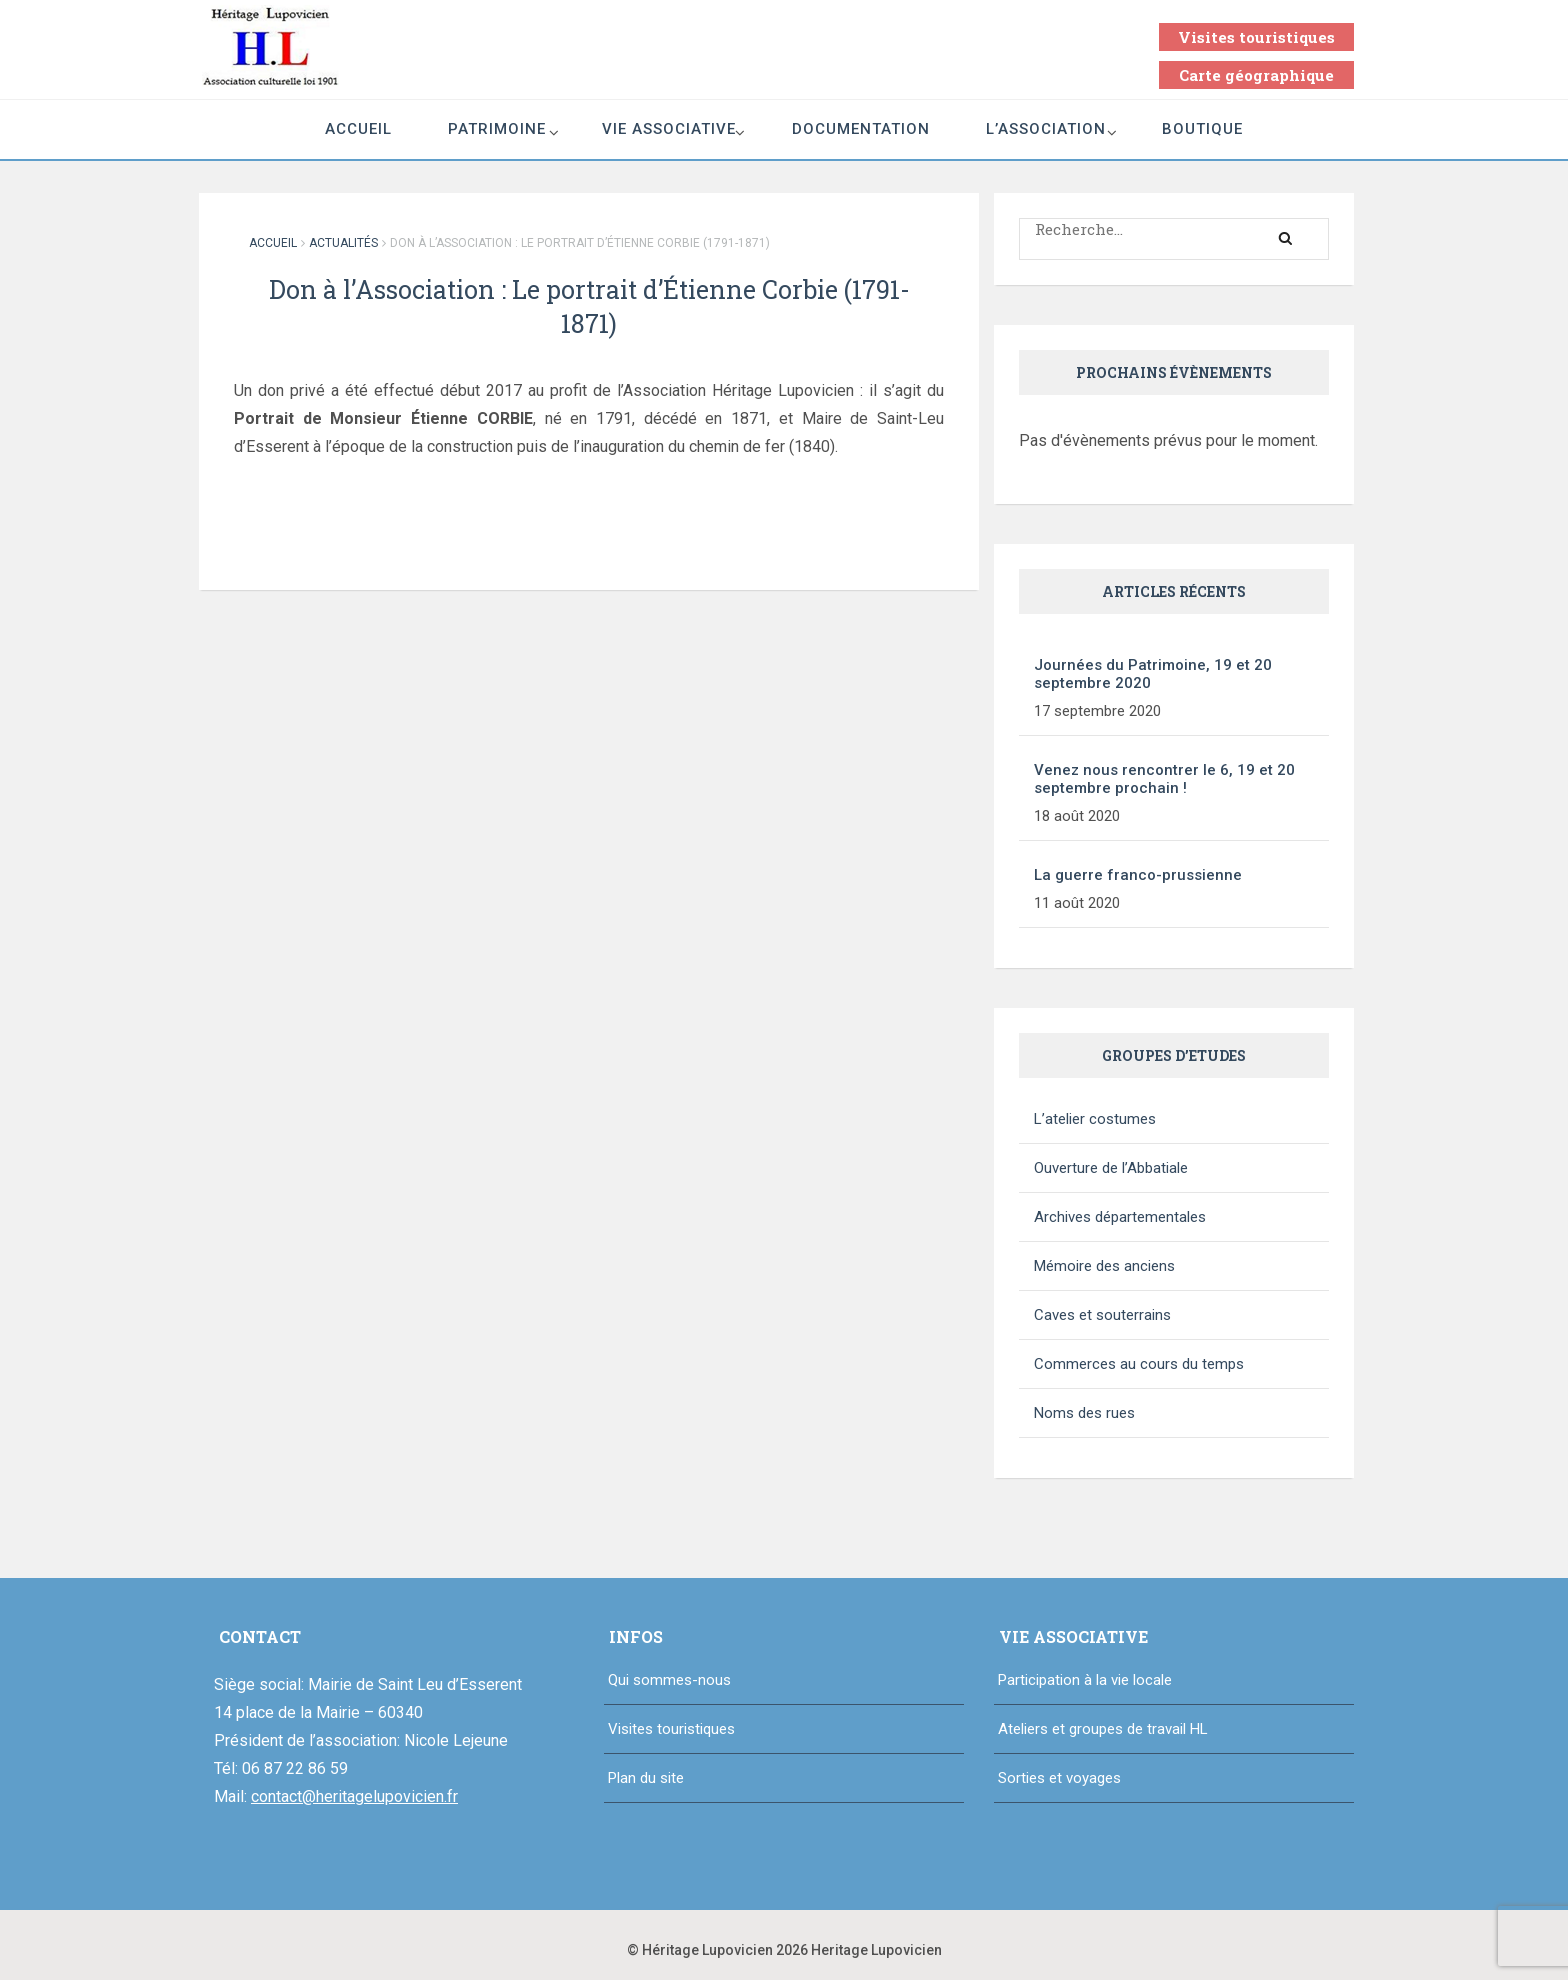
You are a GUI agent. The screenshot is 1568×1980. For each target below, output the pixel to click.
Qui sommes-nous (669, 1680)
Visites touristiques (1256, 37)
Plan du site (646, 1778)
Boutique (1202, 129)
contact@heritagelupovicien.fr (354, 1796)
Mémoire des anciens (1104, 1266)
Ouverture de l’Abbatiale (1111, 1168)
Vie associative (669, 129)
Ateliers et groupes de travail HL (1103, 1729)
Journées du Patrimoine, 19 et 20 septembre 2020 (1153, 674)
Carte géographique (1256, 75)
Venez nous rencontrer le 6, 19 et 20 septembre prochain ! (1164, 779)
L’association (1046, 129)
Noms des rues (1084, 1413)
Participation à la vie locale (1085, 1680)
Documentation (861, 129)
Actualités (343, 243)
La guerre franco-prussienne (1138, 875)
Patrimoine (497, 129)
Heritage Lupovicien (876, 1950)
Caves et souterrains (1102, 1315)
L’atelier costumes (1095, 1119)
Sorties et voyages (1059, 1778)
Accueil (358, 129)
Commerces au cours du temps (1139, 1364)
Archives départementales (1120, 1217)
